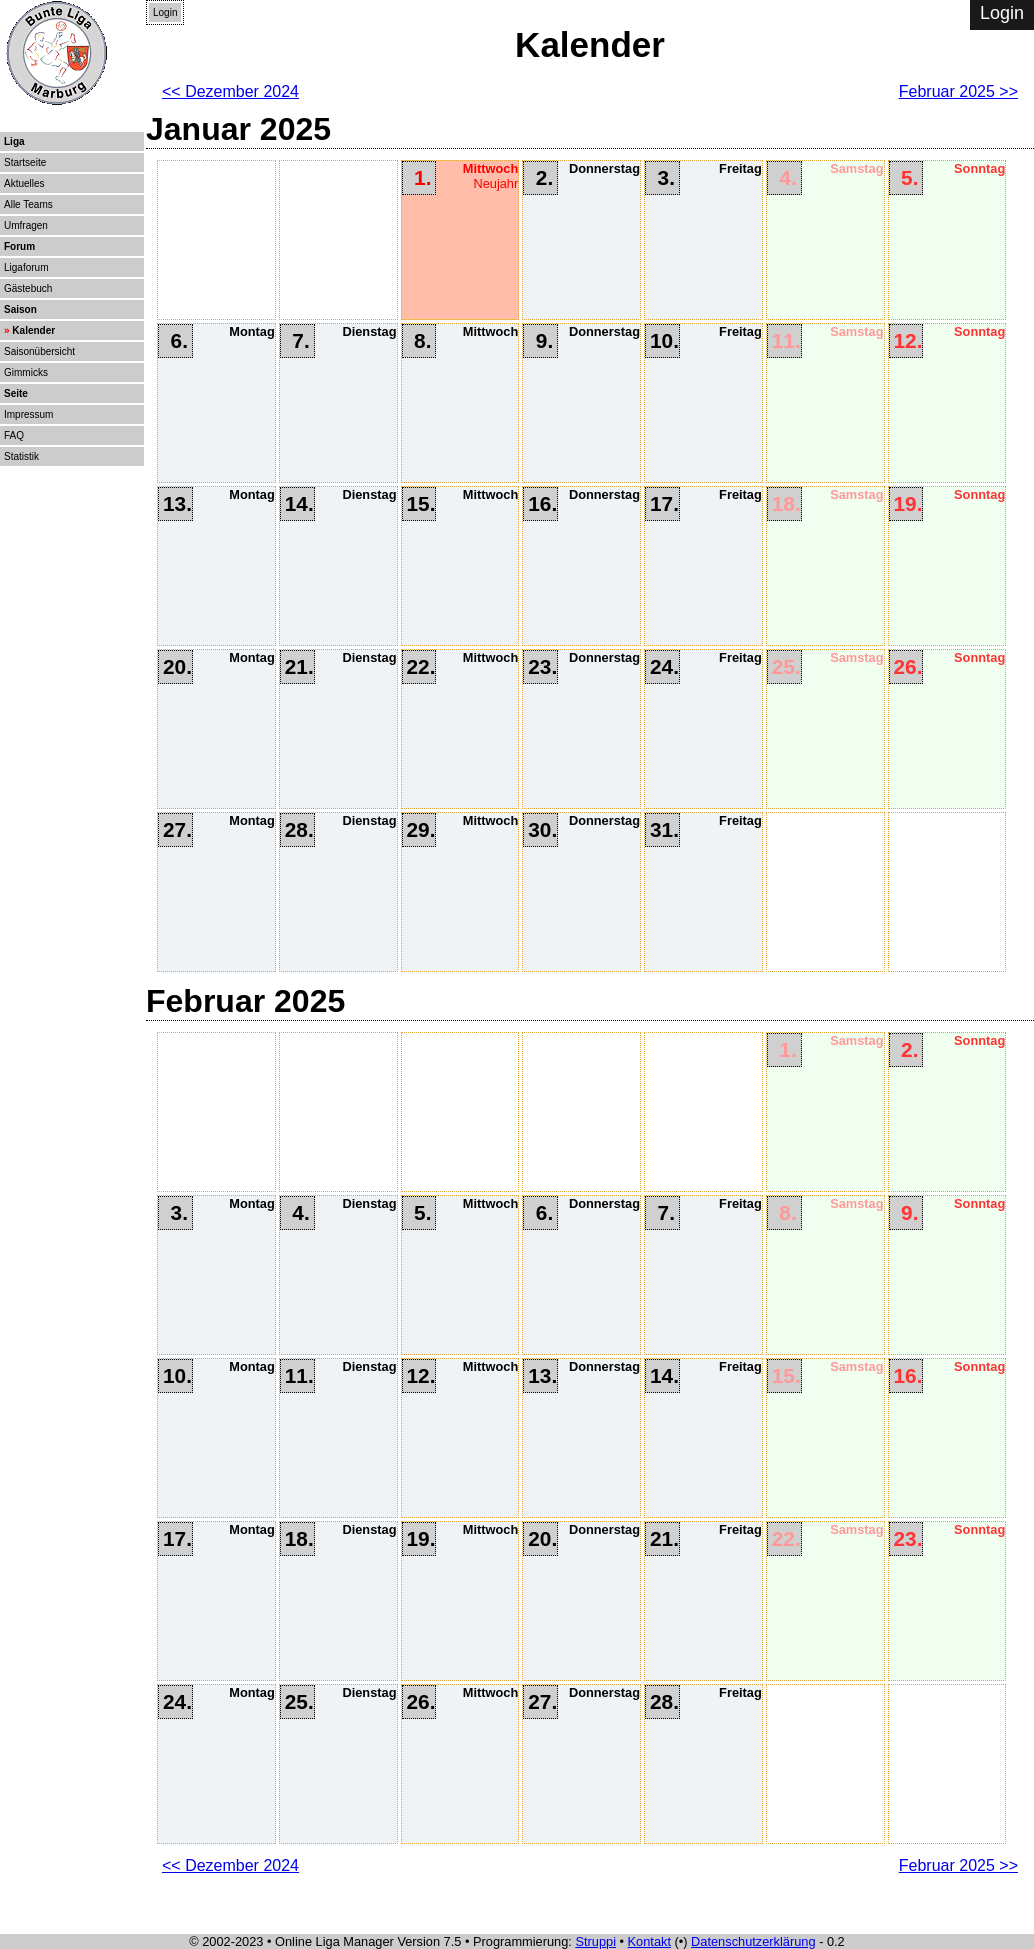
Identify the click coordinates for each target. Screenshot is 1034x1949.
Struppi (595, 1941)
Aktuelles (24, 183)
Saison (20, 309)
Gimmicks (26, 372)
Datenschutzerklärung (753, 1941)
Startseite (25, 162)
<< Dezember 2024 (230, 91)
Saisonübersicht (39, 351)
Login (165, 12)
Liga (14, 141)
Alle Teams (28, 204)
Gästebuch (28, 288)
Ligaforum (26, 267)
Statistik (21, 456)
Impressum (28, 414)
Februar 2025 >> (958, 91)
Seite (16, 393)
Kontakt (649, 1941)
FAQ (14, 435)
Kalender (33, 330)
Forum (19, 246)
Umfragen (26, 225)
